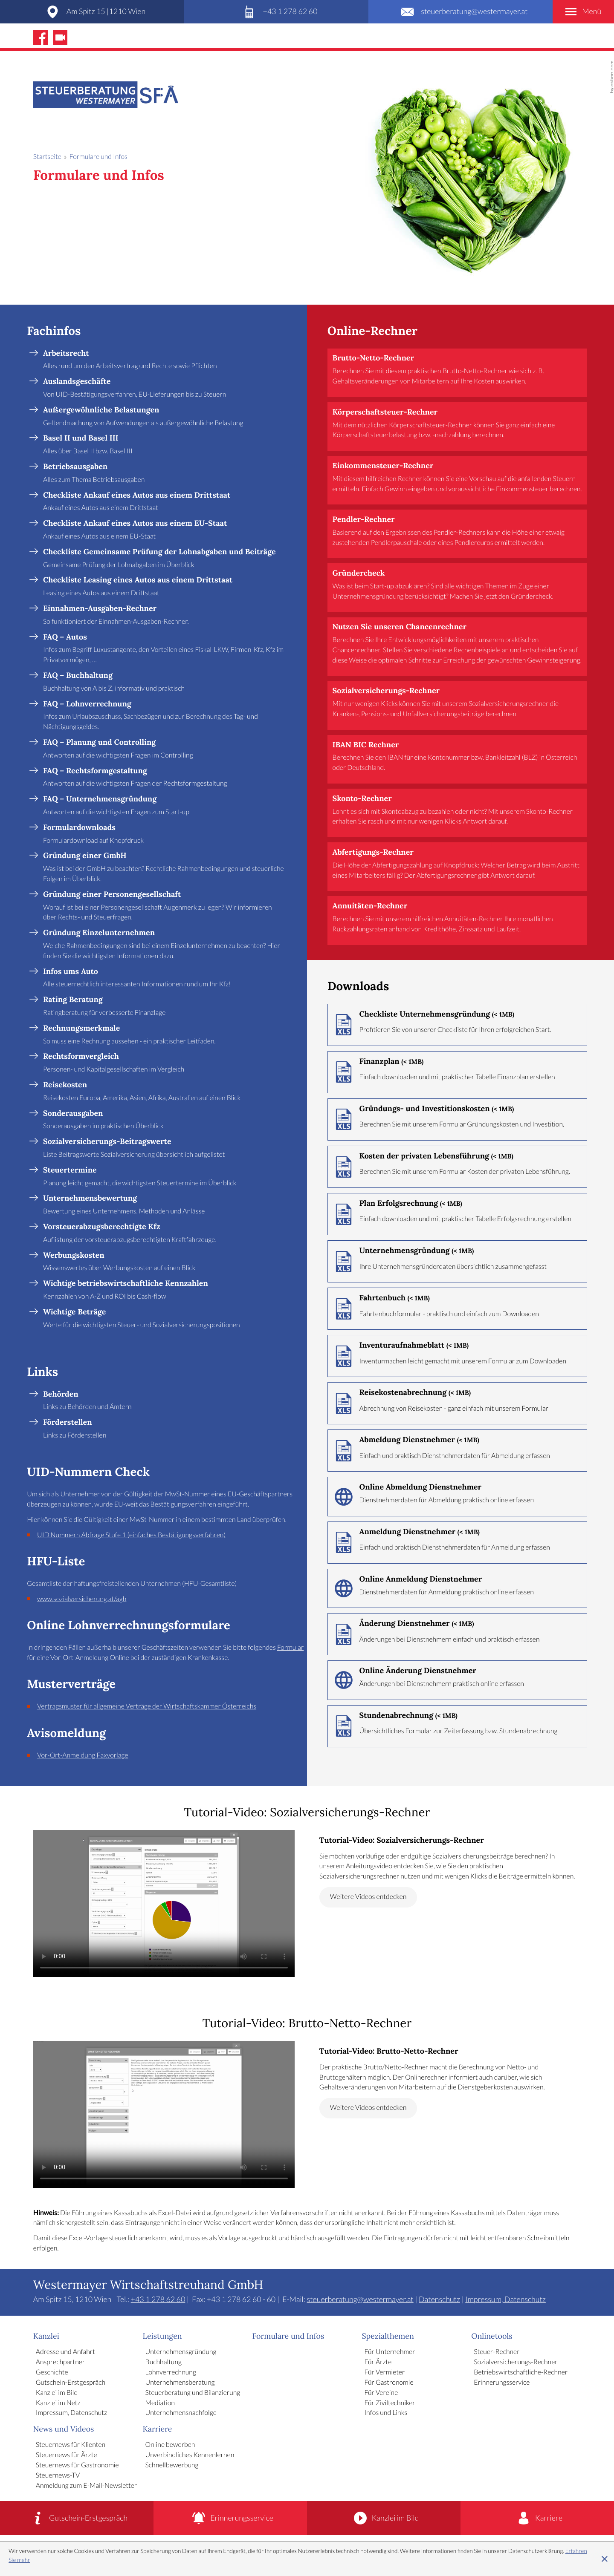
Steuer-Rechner (496, 2352)
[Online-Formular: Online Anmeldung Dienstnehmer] (457, 1588)
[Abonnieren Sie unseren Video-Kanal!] (60, 37)
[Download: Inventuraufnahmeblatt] (457, 1356)
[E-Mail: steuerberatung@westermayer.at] (460, 11)
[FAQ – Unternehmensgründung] (164, 806)
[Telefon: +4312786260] (276, 11)
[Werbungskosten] (164, 1262)
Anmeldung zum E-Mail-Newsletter (86, 2486)
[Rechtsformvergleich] (164, 1063)
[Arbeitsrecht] (164, 360)
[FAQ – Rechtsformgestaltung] (164, 778)
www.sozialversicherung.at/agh (81, 1599)
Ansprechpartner (60, 2362)
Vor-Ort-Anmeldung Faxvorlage (82, 1755)
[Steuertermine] (164, 1177)
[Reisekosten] (164, 1092)
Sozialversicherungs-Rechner (515, 2362)
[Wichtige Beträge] (164, 1319)
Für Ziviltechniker (389, 2403)
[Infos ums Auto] (164, 978)
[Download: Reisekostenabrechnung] (457, 1403)
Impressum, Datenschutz (505, 2299)
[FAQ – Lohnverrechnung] (164, 716)
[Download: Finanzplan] (457, 1072)
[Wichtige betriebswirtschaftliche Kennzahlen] (164, 1290)
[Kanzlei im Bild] (383, 2518)
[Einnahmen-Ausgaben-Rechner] (164, 615)
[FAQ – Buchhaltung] (164, 682)
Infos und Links (385, 2413)
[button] (457, 373)
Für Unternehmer (389, 2352)
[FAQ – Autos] (164, 649)
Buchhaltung (163, 2362)
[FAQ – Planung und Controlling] (164, 749)
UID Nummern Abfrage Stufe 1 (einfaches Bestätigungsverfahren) (131, 1535)
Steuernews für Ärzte (66, 2455)
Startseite (47, 157)
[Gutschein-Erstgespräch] (77, 2518)
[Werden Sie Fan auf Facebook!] (40, 37)
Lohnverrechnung (170, 2372)
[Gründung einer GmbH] (164, 868)
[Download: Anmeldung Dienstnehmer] (457, 1542)
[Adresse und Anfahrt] (92, 11)
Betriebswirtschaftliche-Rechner (521, 2372)
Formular (290, 1647)
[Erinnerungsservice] (230, 2518)
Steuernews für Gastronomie (77, 2465)
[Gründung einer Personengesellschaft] (164, 906)
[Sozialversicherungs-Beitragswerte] (164, 1148)
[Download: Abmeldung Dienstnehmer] (457, 1450)
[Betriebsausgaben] (164, 473)
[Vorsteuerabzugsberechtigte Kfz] (164, 1233)
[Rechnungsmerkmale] (164, 1035)
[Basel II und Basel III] (164, 445)
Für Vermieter (384, 2372)
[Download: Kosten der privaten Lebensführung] (457, 1167)
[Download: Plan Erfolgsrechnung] (457, 1214)
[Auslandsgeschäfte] (164, 388)
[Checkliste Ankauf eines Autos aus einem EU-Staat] (164, 530)
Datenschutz (439, 2299)
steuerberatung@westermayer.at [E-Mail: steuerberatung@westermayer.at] (360, 2299)
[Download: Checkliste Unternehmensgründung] (457, 1025)
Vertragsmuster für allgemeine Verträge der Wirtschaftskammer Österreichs (146, 1706)
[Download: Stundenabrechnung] (457, 1726)
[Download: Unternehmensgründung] (457, 1261)
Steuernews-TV (58, 2475)
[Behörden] (164, 1401)
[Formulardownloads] (164, 834)
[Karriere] (537, 2518)
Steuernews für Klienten (70, 2445)
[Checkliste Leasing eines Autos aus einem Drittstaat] (164, 587)
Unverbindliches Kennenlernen (190, 2455)
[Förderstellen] (164, 1429)
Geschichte (52, 2372)
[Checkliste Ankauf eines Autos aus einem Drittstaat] (164, 502)
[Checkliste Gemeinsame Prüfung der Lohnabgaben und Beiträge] (164, 559)
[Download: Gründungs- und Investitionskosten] (457, 1119)
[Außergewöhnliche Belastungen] (164, 417)
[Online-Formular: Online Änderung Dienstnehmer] (457, 1680)
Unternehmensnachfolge (181, 2413)
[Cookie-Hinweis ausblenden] (604, 2558)
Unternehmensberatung (180, 2382)
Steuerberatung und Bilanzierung (192, 2393)
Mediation (160, 2403)
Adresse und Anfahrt (65, 2352)
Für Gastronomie (388, 2382)
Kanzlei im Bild (57, 2393)
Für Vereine (381, 2393)
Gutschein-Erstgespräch (70, 2382)
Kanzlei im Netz (58, 2403)
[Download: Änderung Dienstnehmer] (457, 1634)
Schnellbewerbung (172, 2465)
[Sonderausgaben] (164, 1120)
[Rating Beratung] (164, 1006)
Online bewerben (170, 2445)
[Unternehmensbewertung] (164, 1205)
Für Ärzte (377, 2362)
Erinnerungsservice (502, 2382)
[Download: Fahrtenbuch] (457, 1309)
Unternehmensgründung (181, 2352)
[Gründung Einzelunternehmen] (164, 945)
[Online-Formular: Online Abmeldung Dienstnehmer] (457, 1496)
